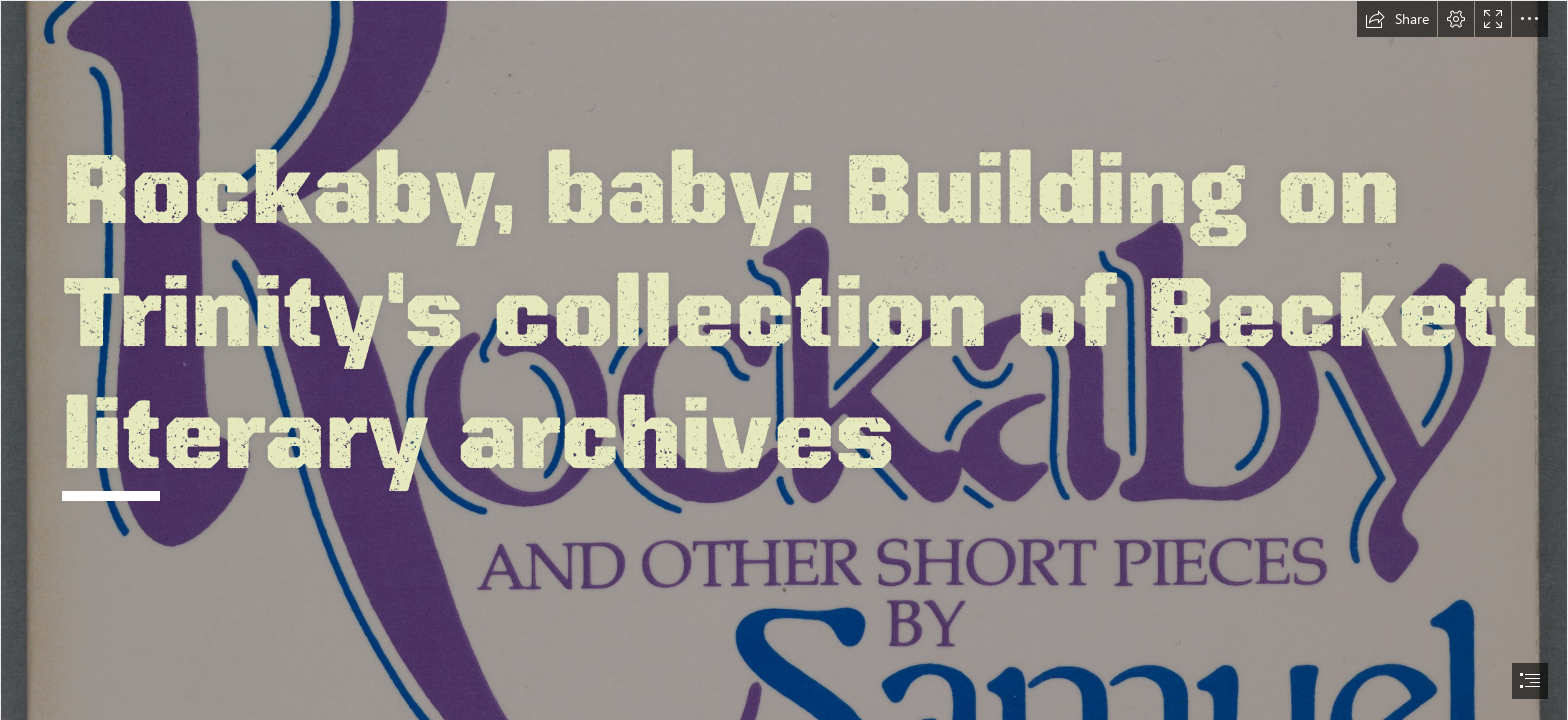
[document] (784, 360)
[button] (1397, 19)
